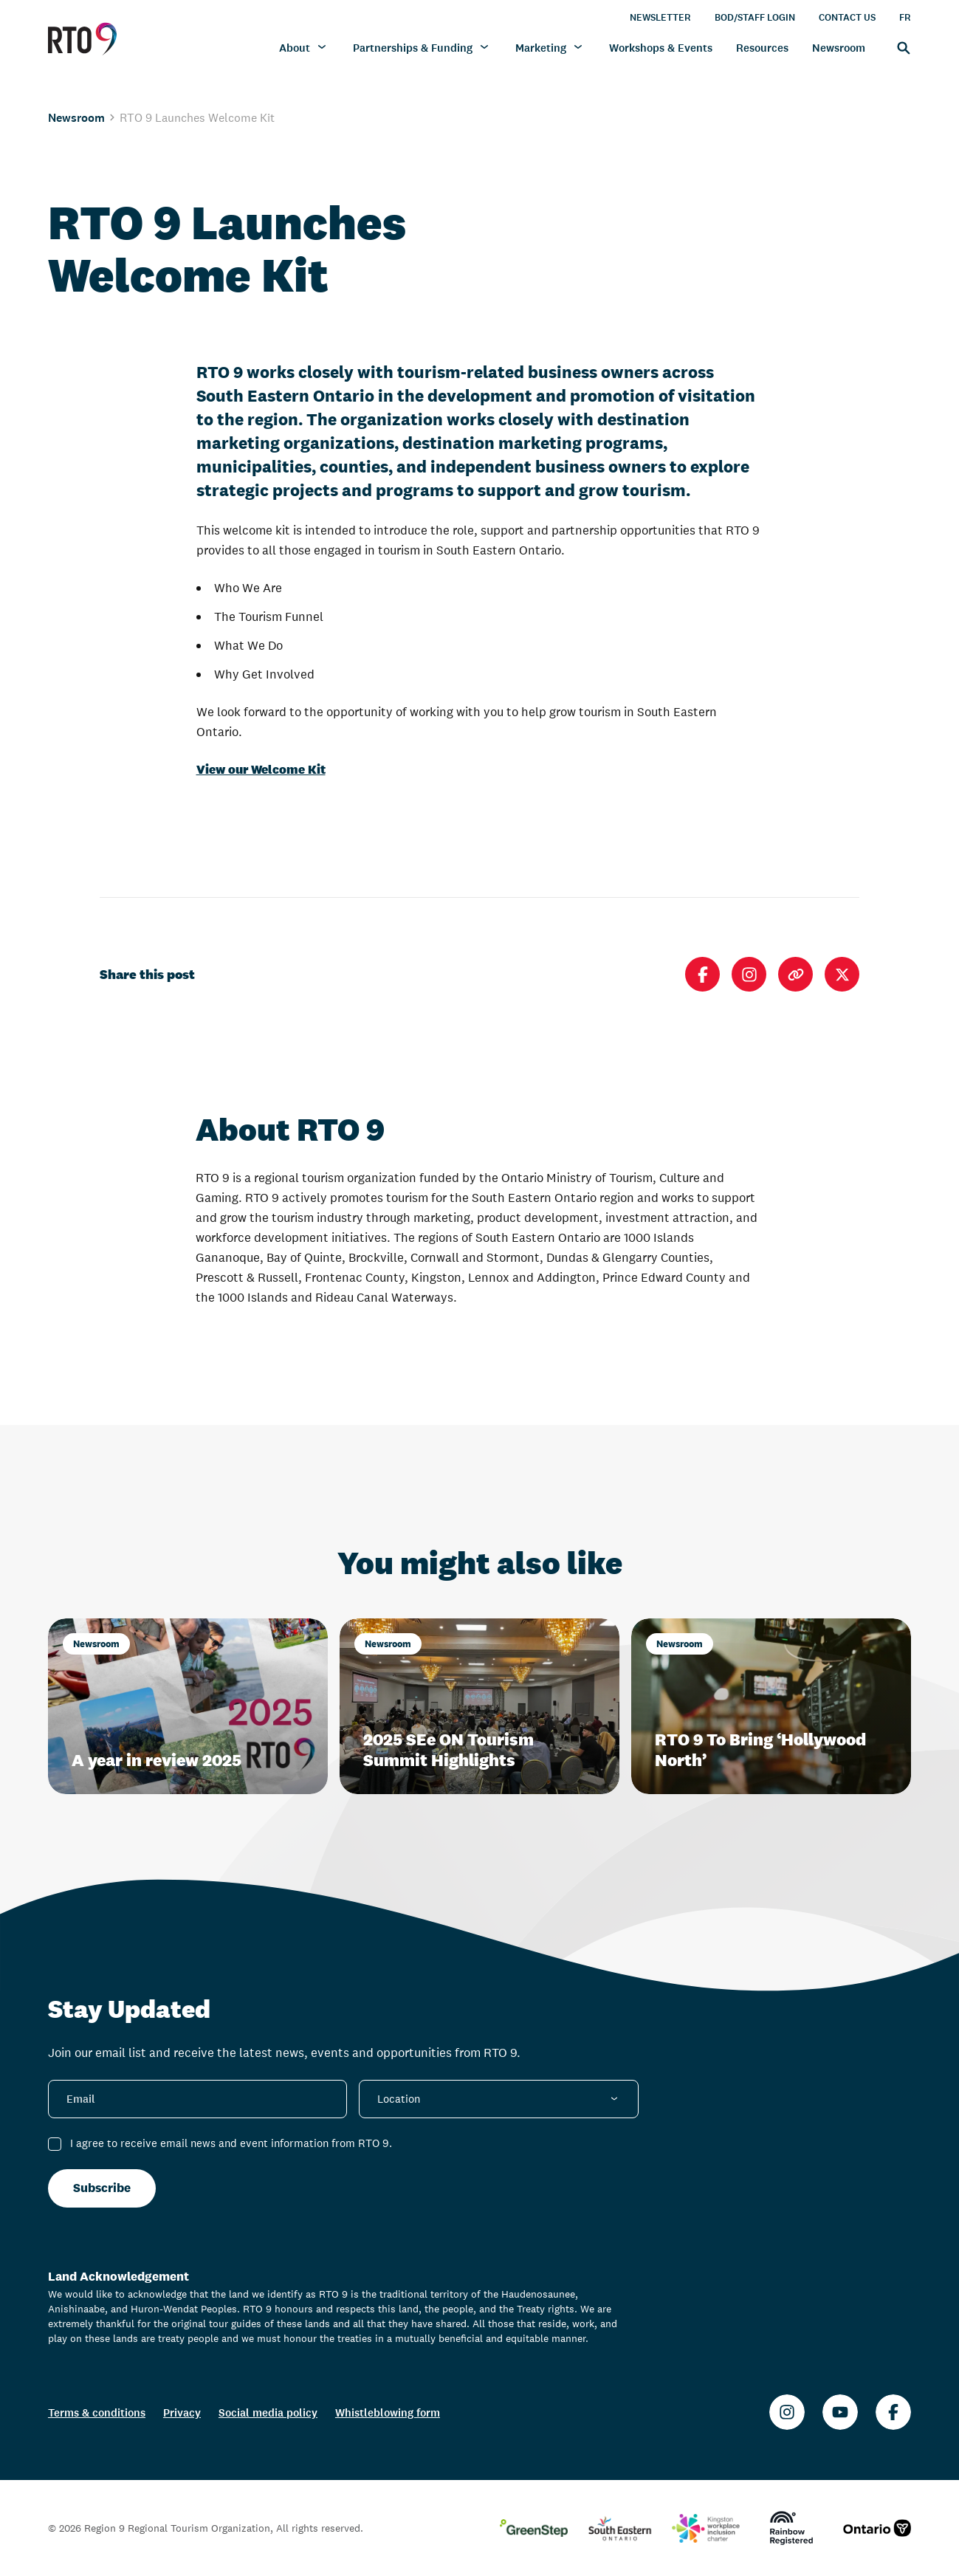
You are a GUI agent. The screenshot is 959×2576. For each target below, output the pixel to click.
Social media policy (268, 2412)
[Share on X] (842, 974)
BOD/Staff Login (755, 17)
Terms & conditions (96, 2412)
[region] (479, 93)
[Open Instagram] (749, 974)
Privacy (182, 2412)
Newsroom (76, 117)
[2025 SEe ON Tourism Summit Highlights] (479, 1706)
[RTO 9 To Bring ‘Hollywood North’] (771, 1706)
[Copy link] (795, 974)
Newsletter (660, 17)
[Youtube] (840, 2412)
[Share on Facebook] (702, 974)
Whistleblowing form (387, 2412)
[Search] (900, 47)
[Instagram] (787, 2412)
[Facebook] (893, 2412)
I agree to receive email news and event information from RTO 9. (231, 2143)
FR (905, 17)
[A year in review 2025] (188, 1706)
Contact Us (847, 17)
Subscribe (102, 2188)
